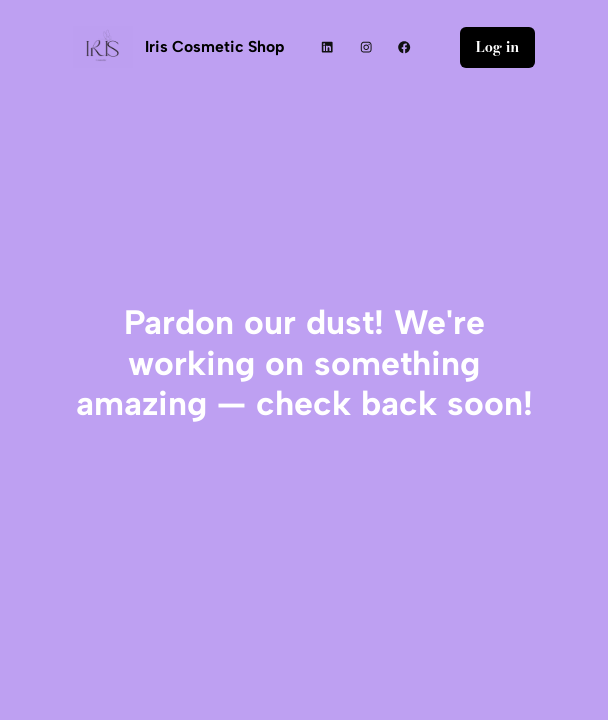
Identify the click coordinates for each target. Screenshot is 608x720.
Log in (498, 47)
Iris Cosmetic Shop (214, 46)
